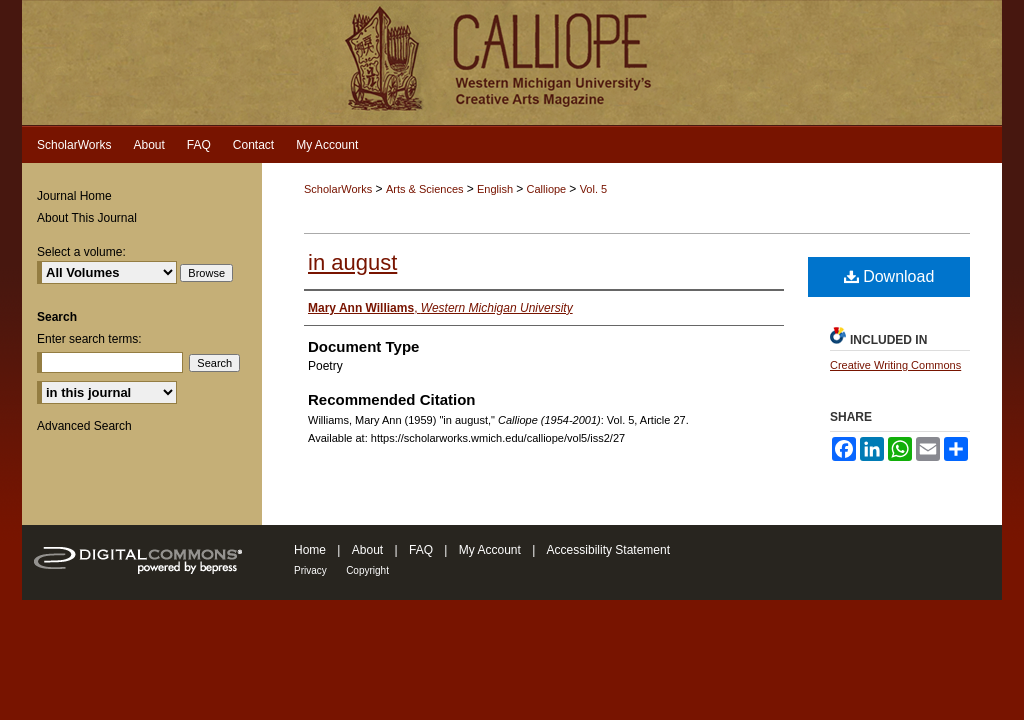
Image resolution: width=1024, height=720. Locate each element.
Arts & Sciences (426, 189)
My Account (490, 550)
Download (889, 276)
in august (352, 262)
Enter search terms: (89, 339)
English (496, 189)
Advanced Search (84, 426)
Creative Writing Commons (895, 365)
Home (310, 550)
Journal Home (74, 196)
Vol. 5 (594, 189)
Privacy (310, 570)
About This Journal (87, 218)
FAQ (421, 550)
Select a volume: (81, 252)
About (367, 550)
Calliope (547, 189)
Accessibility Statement (608, 550)
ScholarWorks (338, 189)
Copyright (367, 570)
